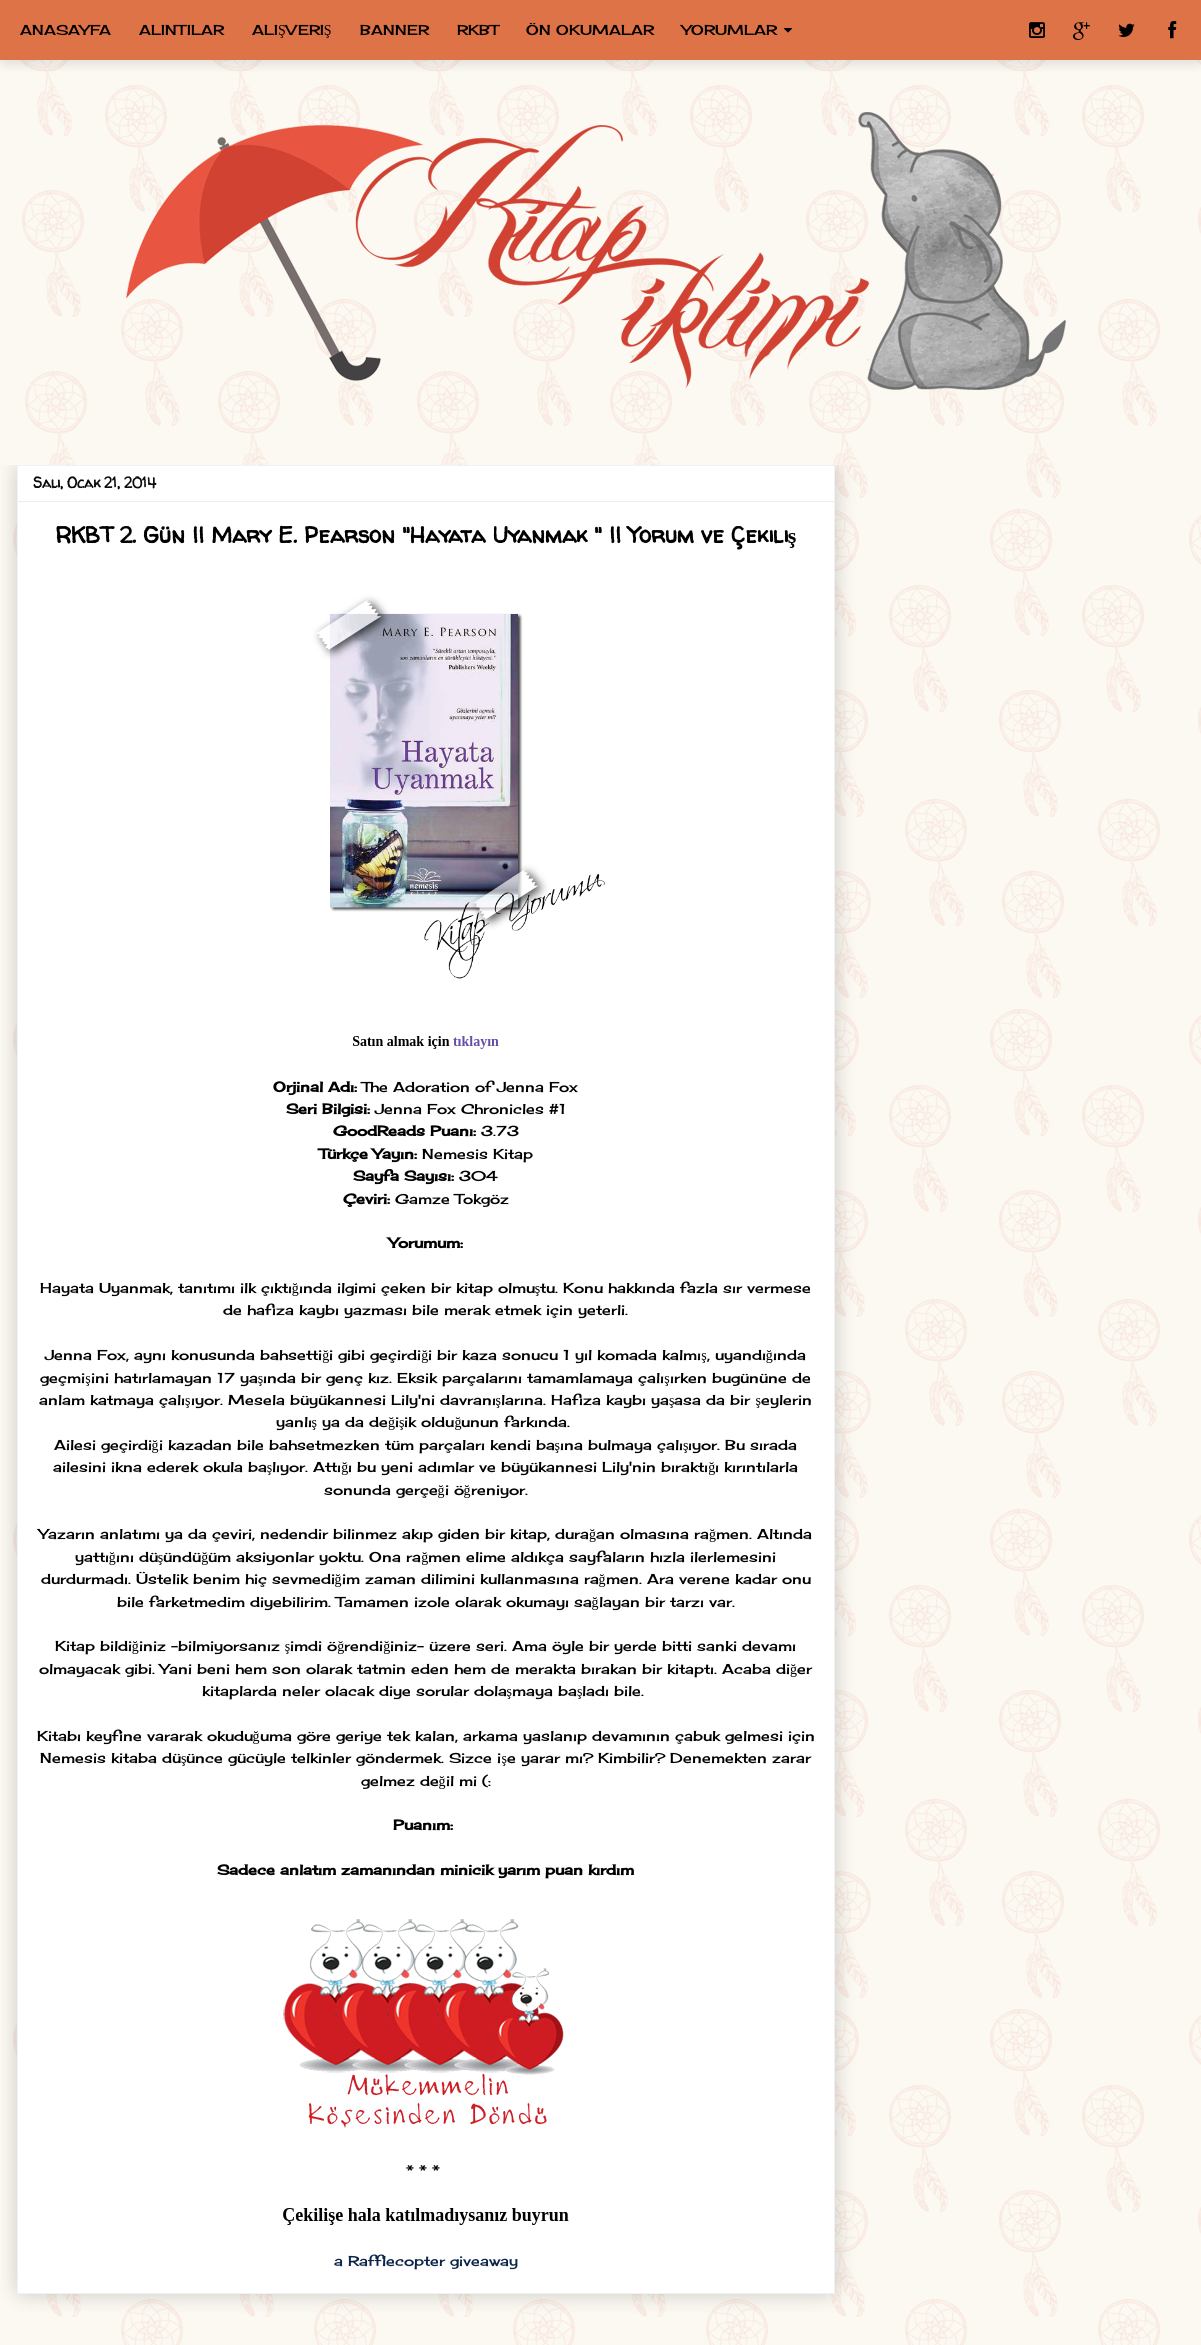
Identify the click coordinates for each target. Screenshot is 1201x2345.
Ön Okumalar (590, 29)
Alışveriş (292, 29)
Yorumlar (729, 29)
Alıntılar (181, 29)
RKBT (477, 29)
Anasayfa (65, 29)
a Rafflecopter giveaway (426, 2260)
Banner (394, 29)
